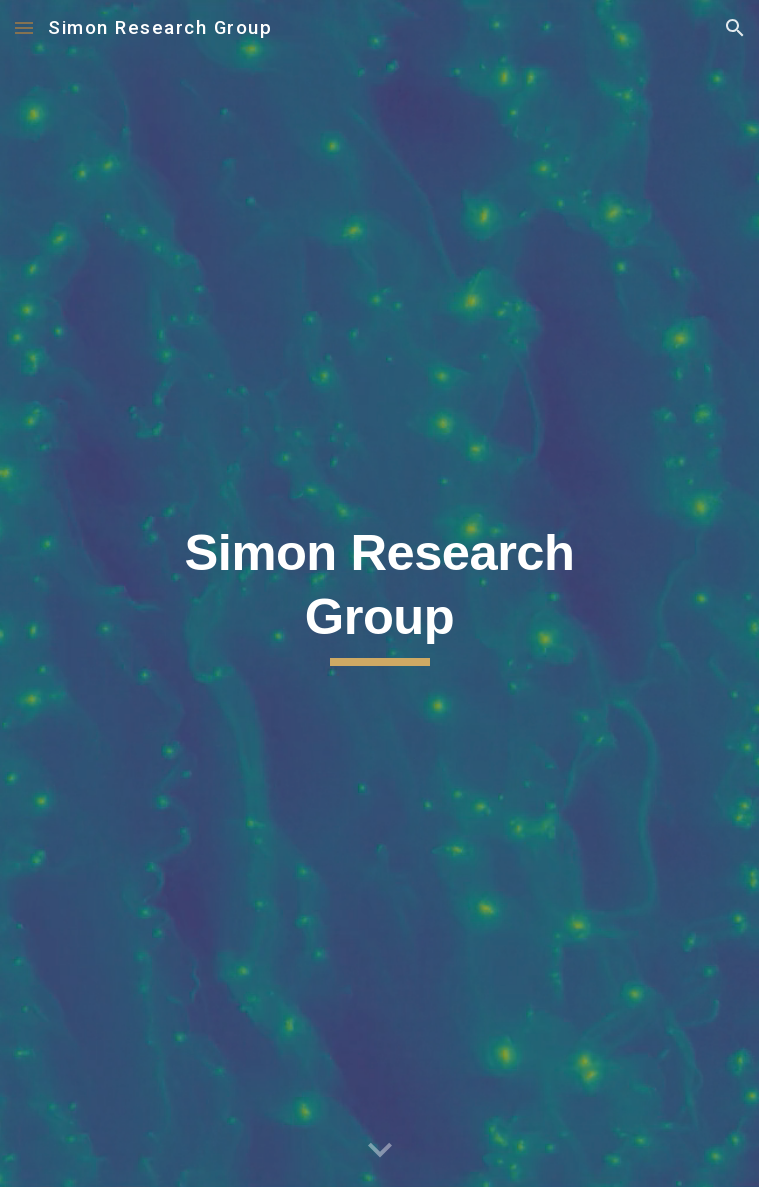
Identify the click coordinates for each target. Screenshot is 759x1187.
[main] (379, 594)
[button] (24, 27)
